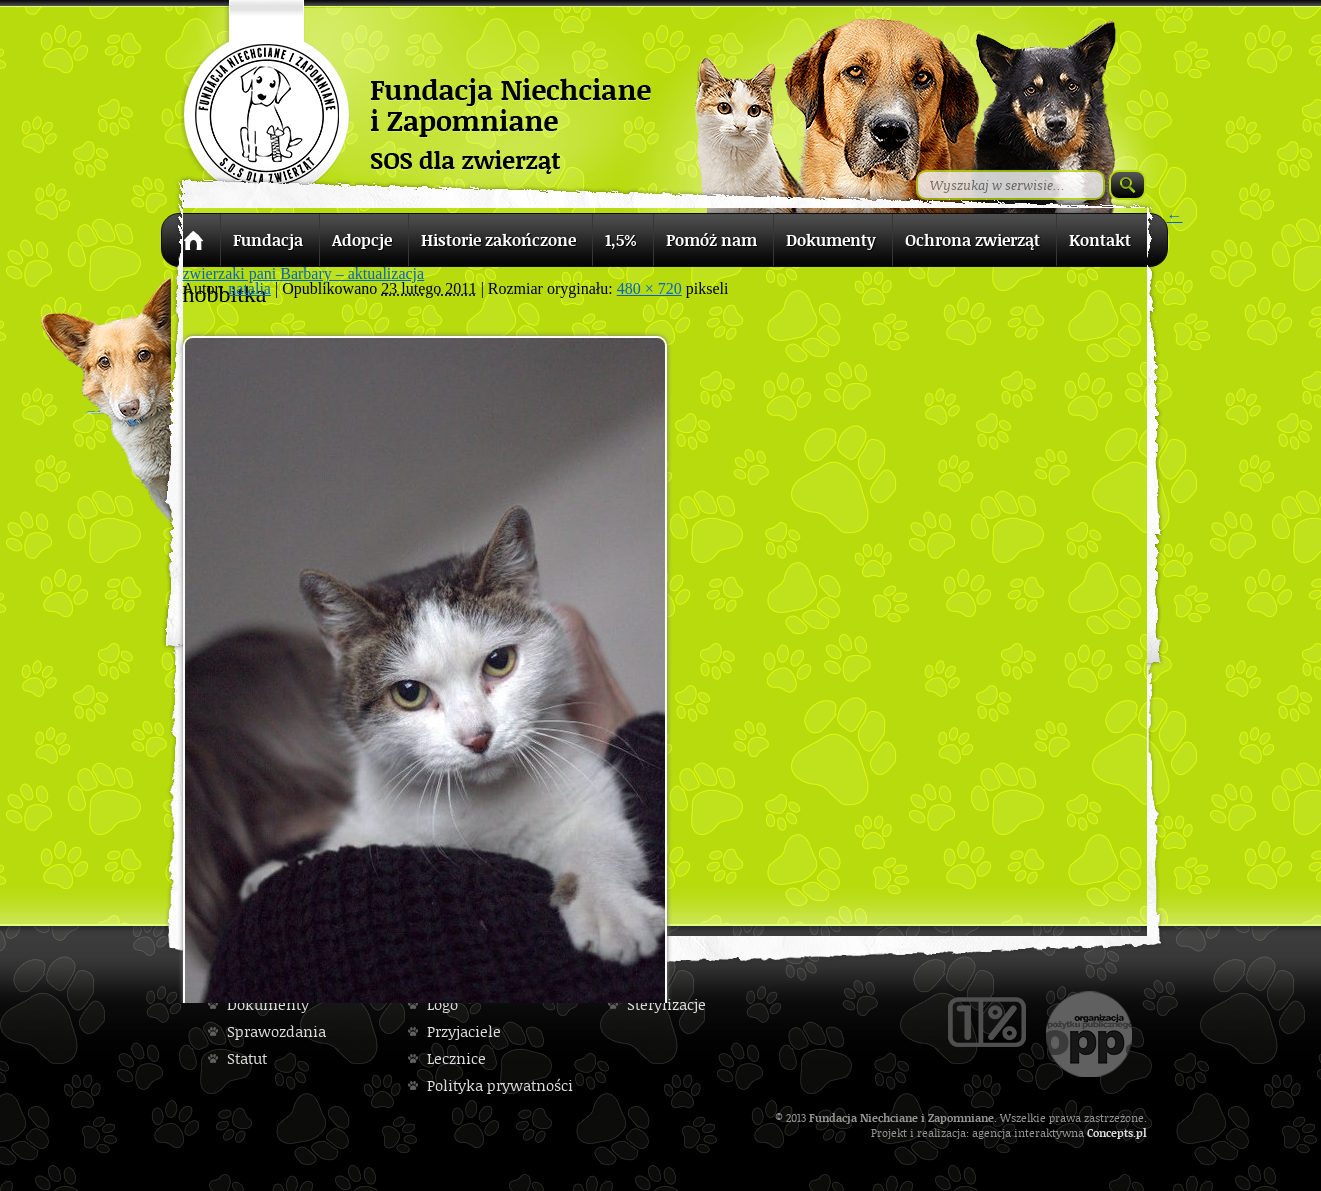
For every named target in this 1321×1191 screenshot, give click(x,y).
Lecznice (456, 1058)
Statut (247, 1058)
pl (1141, 1132)
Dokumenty (268, 1004)
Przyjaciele (464, 1031)
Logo (442, 1004)
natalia (249, 288)
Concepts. (1111, 1132)
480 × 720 (649, 288)
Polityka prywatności (500, 1085)
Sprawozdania (276, 1031)
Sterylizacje (666, 1004)
